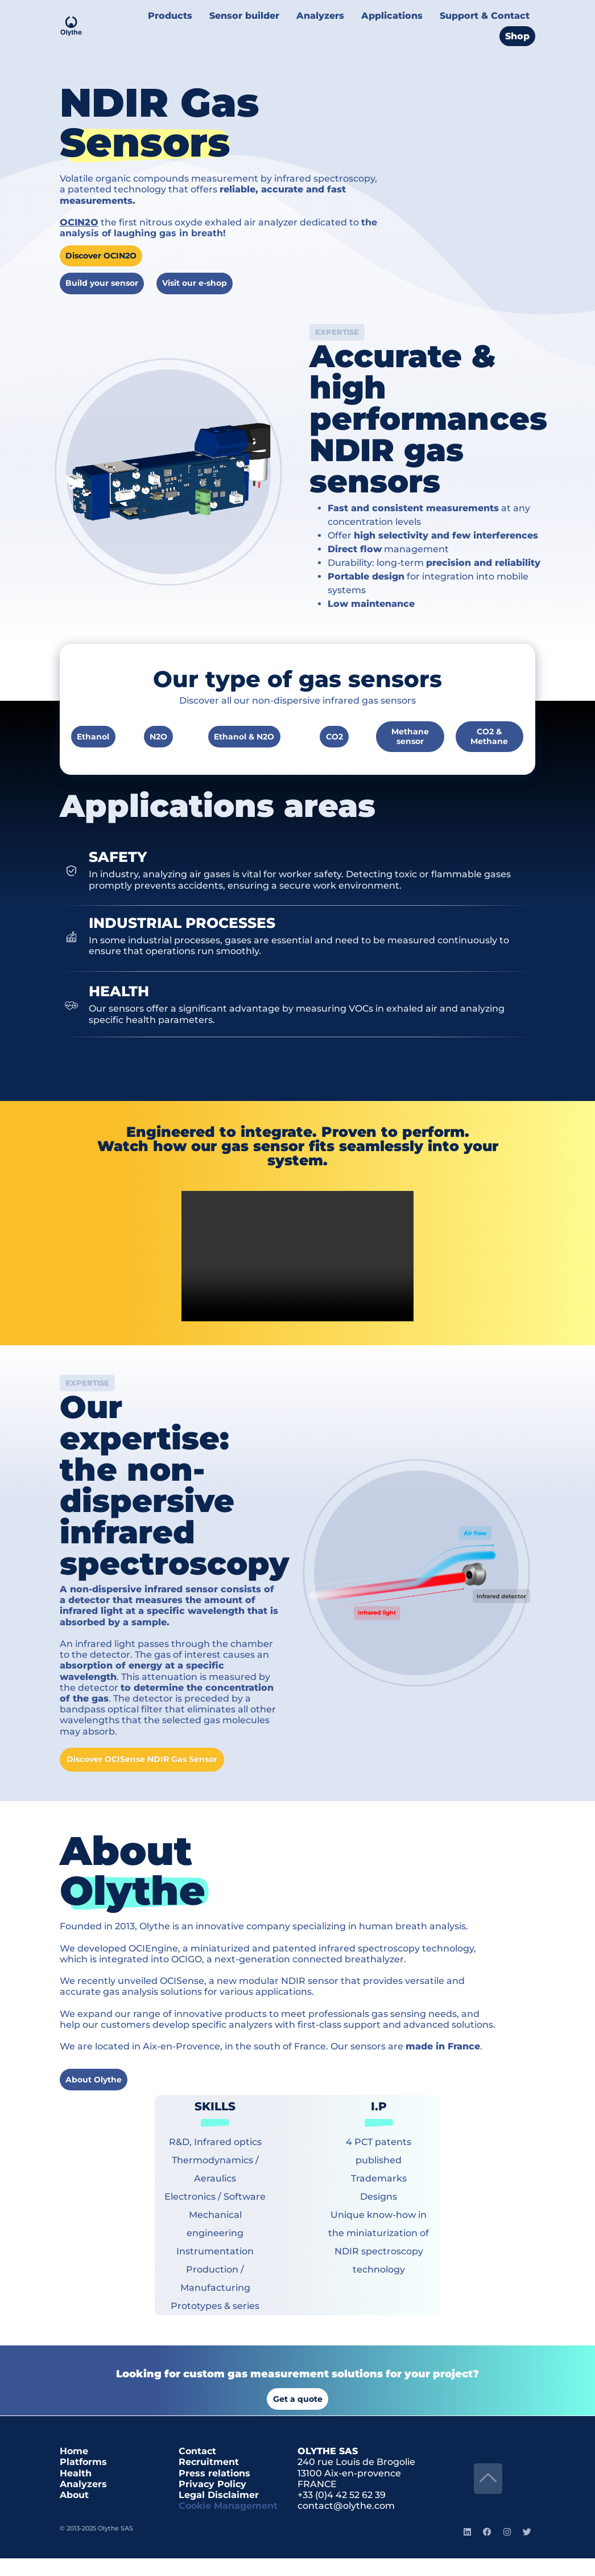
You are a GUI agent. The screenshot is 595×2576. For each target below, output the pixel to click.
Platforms (83, 2479)
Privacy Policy (212, 2501)
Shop (518, 27)
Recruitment (209, 2479)
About (74, 2512)
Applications (401, 12)
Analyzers (333, 12)
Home (74, 2468)
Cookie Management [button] (228, 2523)
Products (190, 12)
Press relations (214, 2490)
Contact (197, 2468)
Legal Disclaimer (219, 2512)
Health (76, 2490)
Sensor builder (261, 12)
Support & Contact (488, 12)
